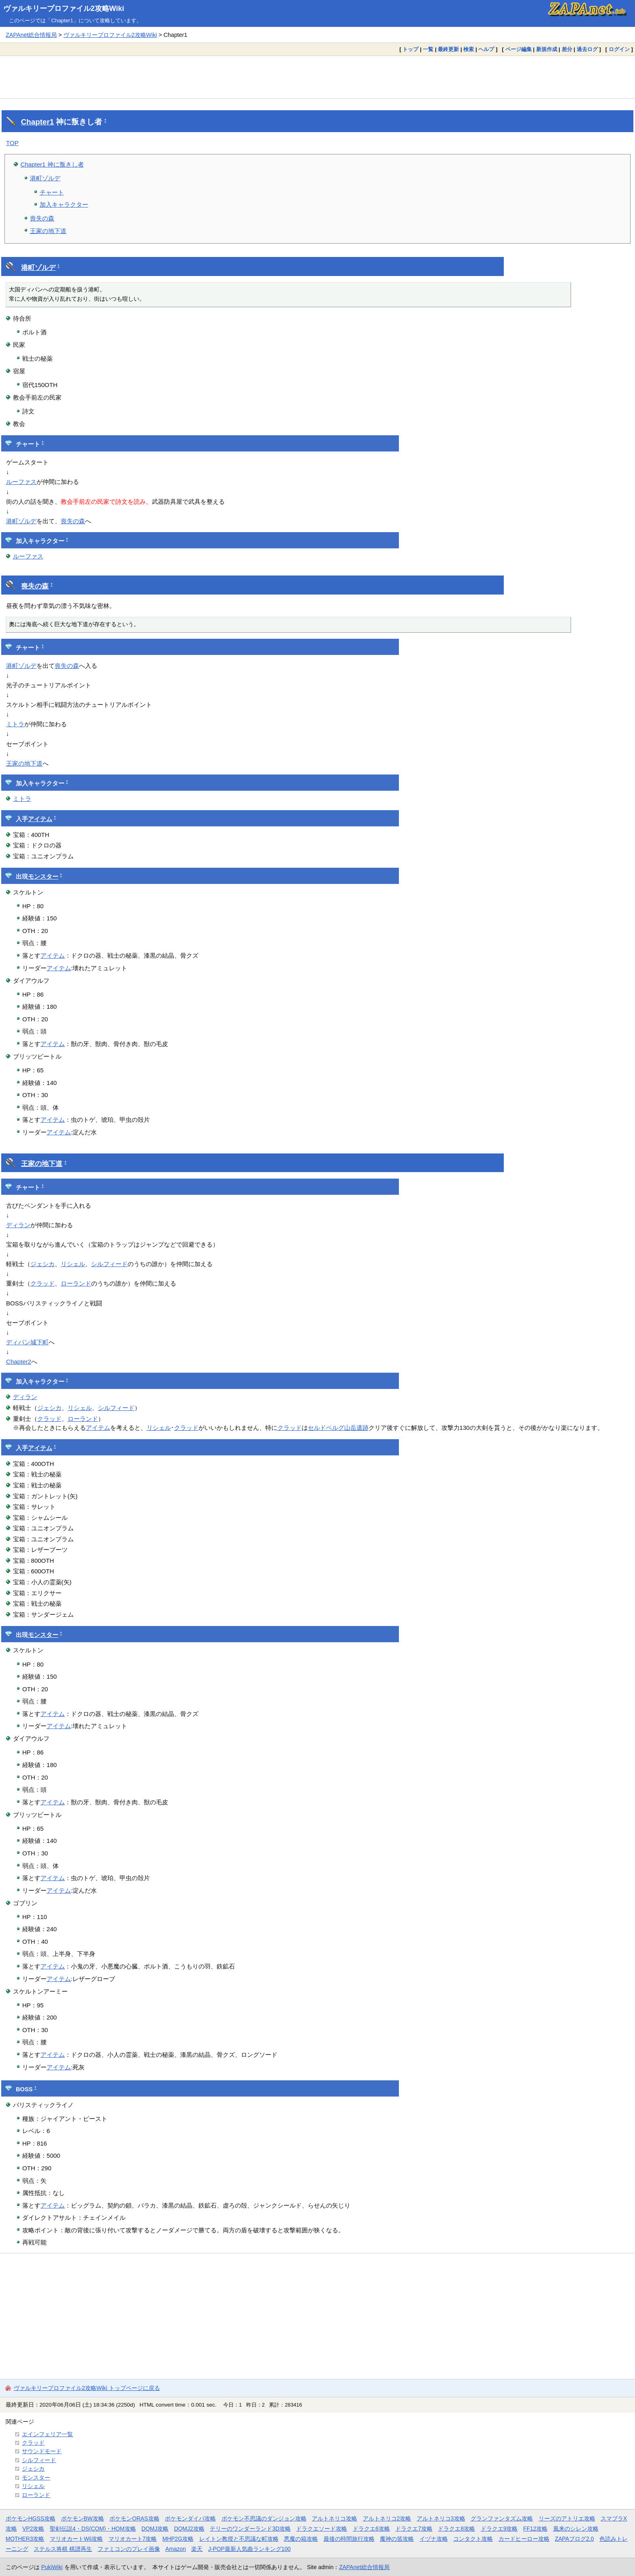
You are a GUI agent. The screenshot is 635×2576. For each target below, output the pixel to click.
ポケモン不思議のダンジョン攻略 (264, 2518)
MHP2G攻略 (178, 2538)
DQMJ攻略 (154, 2528)
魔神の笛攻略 (397, 2538)
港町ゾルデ (45, 178)
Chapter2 (18, 1361)
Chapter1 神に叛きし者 (52, 164)
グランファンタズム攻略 (502, 2518)
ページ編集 (518, 49)
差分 (567, 49)
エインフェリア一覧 (47, 2434)
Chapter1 (37, 122)
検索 (468, 49)
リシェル (73, 1263)
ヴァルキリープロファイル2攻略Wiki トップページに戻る (87, 2388)
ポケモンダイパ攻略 (190, 2518)
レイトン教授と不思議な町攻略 (239, 2538)
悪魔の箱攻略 (301, 2538)
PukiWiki (52, 2567)
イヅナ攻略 (434, 2538)
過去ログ (587, 49)
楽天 (196, 2549)
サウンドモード (42, 2451)
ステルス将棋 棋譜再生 (63, 2549)
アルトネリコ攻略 (334, 2518)
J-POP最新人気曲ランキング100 (249, 2549)
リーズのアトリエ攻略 (567, 2518)
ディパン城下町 (27, 1342)
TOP (12, 142)
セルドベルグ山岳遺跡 (338, 1427)
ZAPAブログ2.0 (574, 2538)
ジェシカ (42, 1263)
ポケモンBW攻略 (82, 2518)
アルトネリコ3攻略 (441, 2518)
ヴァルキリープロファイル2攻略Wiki (63, 8)
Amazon (175, 2549)
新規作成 (546, 49)
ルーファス (21, 481)
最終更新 (448, 49)
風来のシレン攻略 (576, 2528)
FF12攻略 (535, 2528)
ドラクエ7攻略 (414, 2528)
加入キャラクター (64, 204)
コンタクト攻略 (473, 2538)
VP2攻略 (33, 2528)
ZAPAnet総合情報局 (31, 35)
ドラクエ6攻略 (371, 2528)
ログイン (619, 49)
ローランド (76, 1283)
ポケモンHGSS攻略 (30, 2518)
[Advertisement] (317, 77)
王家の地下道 (48, 230)
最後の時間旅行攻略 (349, 2538)
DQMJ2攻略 (189, 2528)
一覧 (428, 49)
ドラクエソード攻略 (321, 2528)
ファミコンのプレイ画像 (129, 2549)
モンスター (43, 876)
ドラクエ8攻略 (456, 2528)
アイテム (40, 819)
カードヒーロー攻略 (524, 2538)
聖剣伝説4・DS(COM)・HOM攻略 (93, 2528)
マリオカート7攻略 (133, 2538)
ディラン (18, 1225)
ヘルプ (486, 49)
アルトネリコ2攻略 (387, 2518)
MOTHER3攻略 (25, 2538)
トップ (410, 49)
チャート (52, 192)
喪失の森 (42, 218)
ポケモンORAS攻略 (134, 2518)
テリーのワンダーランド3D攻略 (250, 2528)
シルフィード (109, 1263)
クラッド (42, 1283)
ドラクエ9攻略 (499, 2528)
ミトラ (15, 724)
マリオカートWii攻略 (76, 2538)
